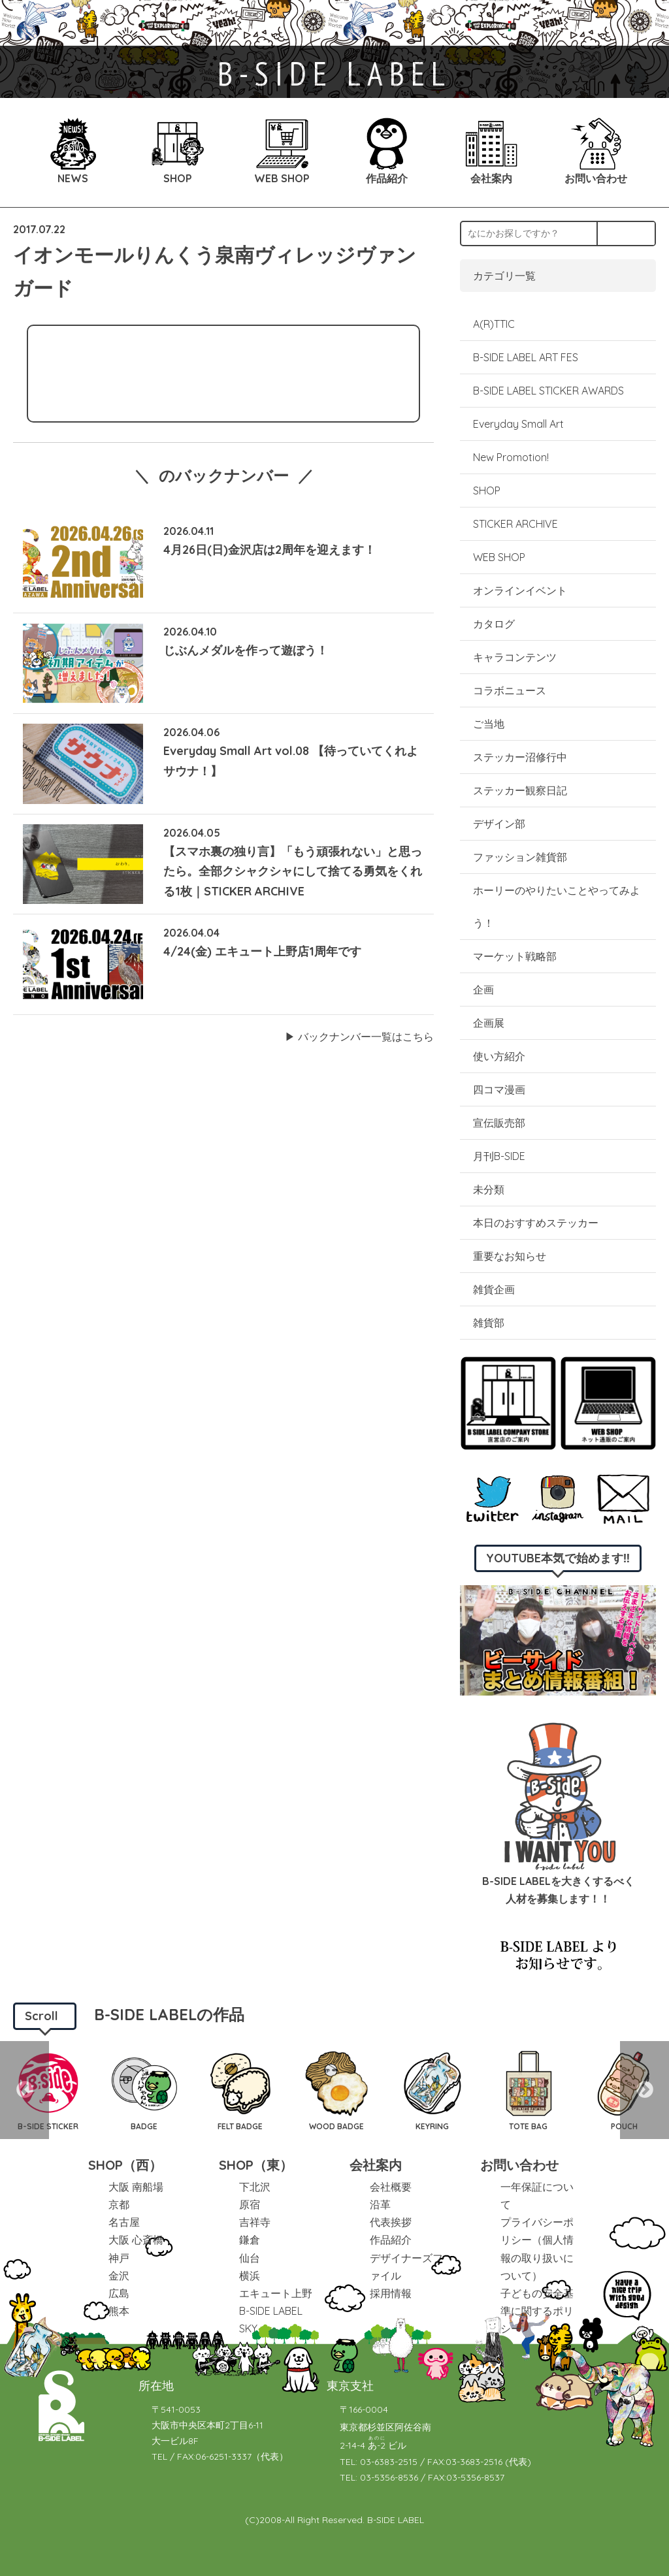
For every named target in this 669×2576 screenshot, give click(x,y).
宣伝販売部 (499, 1122)
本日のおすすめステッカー (535, 1222)
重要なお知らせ (509, 1256)
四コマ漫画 (499, 1089)
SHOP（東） (256, 2165)
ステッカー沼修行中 (520, 757)
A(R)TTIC (494, 323)
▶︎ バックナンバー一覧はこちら (359, 1036)
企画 (483, 989)
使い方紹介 (499, 1056)
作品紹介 (391, 2239)
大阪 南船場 (135, 2186)
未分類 (488, 1189)
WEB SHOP (499, 557)
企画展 (488, 1022)
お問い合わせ (519, 2165)
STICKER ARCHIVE (517, 523)
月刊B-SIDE (499, 1156)
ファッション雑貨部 (520, 856)
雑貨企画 (494, 1289)
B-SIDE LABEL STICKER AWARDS (548, 390)
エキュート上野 (275, 2293)
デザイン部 (499, 823)
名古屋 (124, 2222)
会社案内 (376, 2165)
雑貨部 (488, 1322)
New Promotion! (511, 457)
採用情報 (391, 2293)
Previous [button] (24, 2090)
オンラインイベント (520, 590)
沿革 (380, 2204)
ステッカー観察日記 (520, 790)
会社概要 (391, 2186)
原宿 (249, 2204)
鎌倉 (249, 2239)
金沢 (118, 2275)
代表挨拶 (391, 2222)
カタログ (494, 623)
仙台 (249, 2257)
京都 (118, 2204)
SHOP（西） (125, 2165)
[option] (144, 2090)
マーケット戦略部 (515, 956)
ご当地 (488, 723)
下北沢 (254, 2186)
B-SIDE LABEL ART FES (525, 357)
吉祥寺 (254, 2222)
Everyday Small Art (518, 423)
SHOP (486, 490)
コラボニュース (509, 690)
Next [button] (644, 2090)
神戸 (118, 2257)
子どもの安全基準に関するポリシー (537, 2311)
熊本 (118, 2310)
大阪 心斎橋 (135, 2239)
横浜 (249, 2275)
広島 (118, 2293)
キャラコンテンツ (515, 657)
